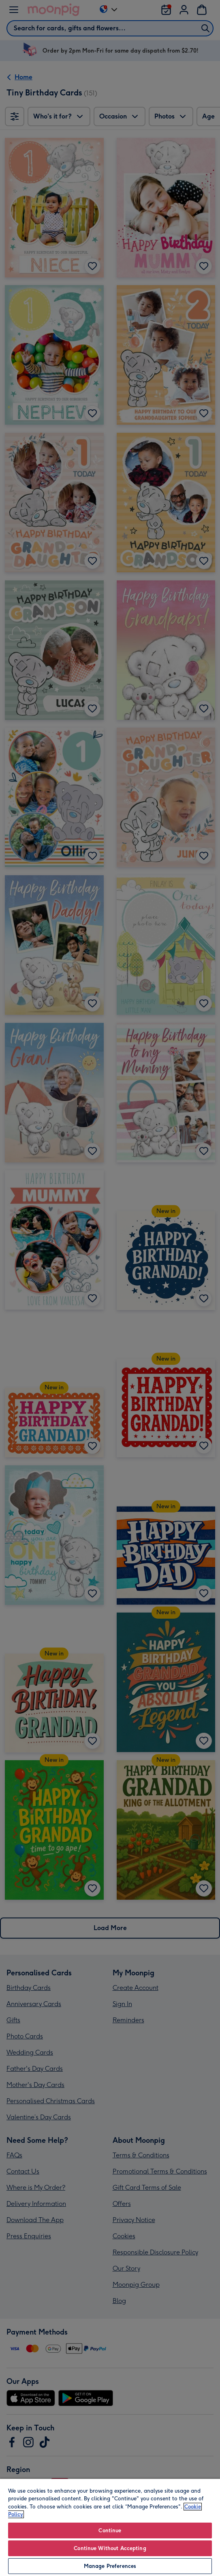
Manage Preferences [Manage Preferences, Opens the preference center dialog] (110, 2566)
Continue (109, 2530)
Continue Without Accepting (110, 2548)
